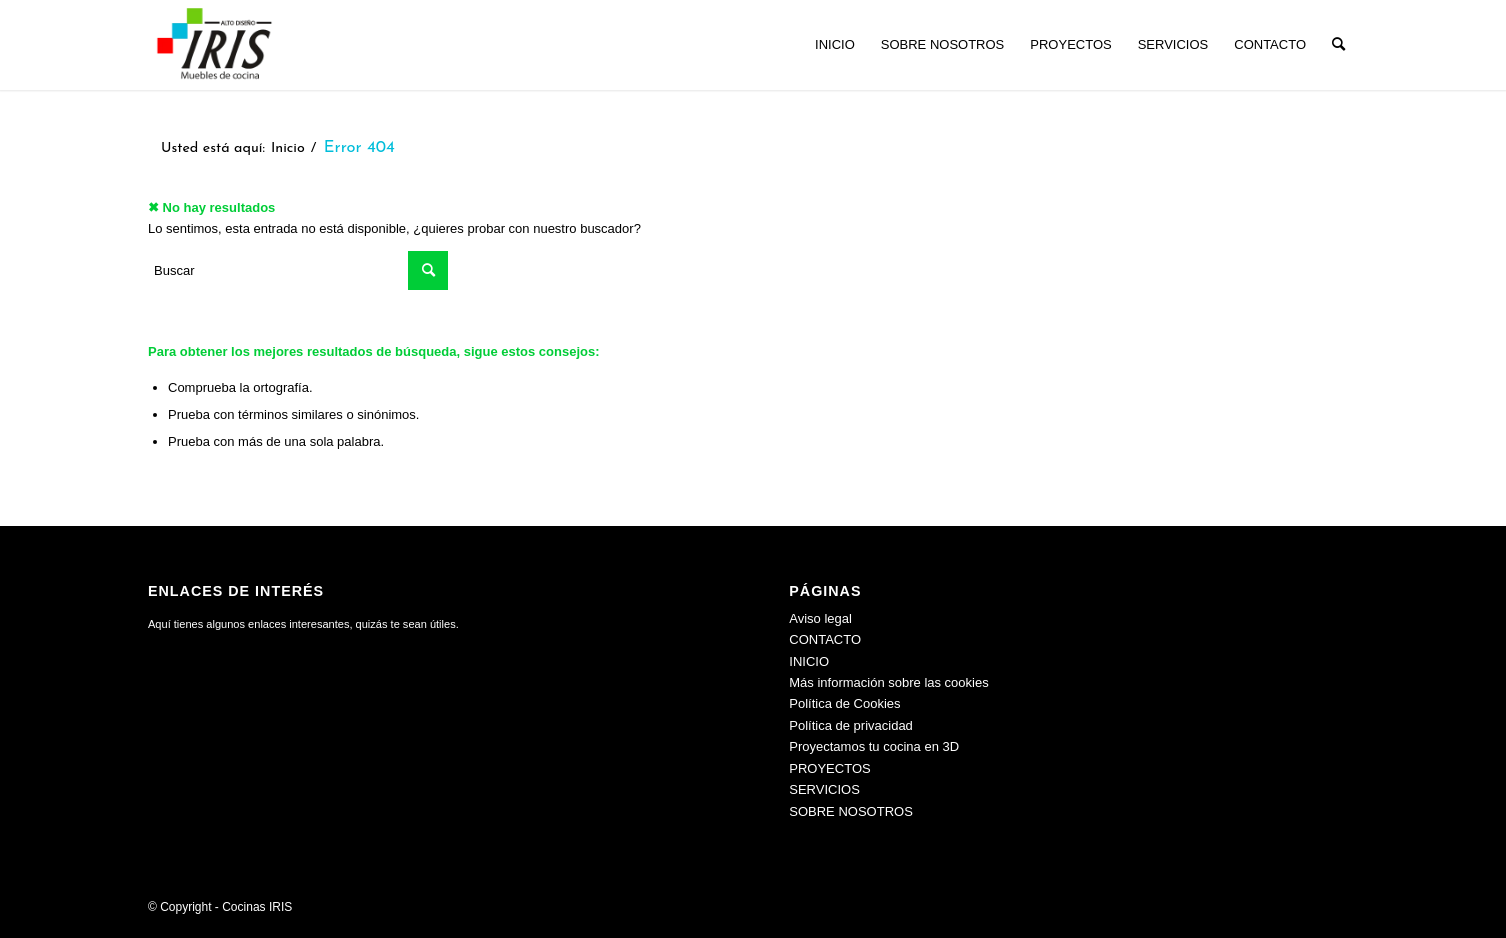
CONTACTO (825, 639)
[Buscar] (1338, 45)
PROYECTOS (829, 768)
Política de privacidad (851, 725)
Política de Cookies (844, 703)
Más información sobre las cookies (888, 682)
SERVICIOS (824, 789)
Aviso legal (820, 618)
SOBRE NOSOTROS (851, 811)
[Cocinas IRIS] (214, 45)
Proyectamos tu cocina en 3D (874, 746)
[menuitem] (835, 45)
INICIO (809, 661)
